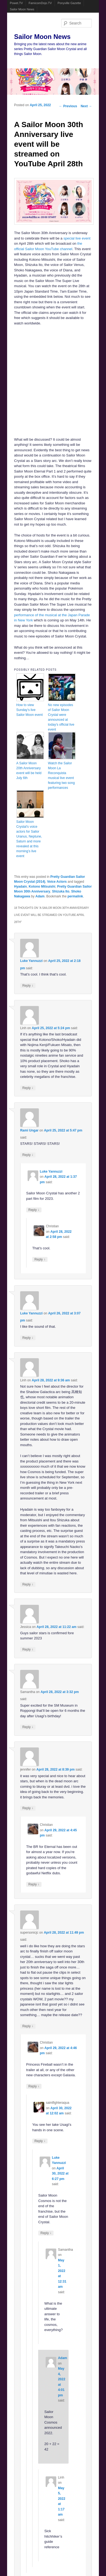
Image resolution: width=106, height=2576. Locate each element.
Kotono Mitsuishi (42, 886)
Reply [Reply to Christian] (39, 1259)
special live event (76, 238)
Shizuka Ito (60, 891)
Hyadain (20, 886)
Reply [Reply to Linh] (27, 1087)
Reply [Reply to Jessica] (27, 1649)
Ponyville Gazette (69, 3)
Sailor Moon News (22, 9)
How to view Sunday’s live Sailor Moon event (29, 710)
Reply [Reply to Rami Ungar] (27, 1154)
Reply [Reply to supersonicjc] (27, 2026)
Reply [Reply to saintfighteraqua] (39, 2141)
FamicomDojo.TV (40, 3)
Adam (40, 896)
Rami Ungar (29, 1130)
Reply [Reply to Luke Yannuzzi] (27, 985)
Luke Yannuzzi (31, 961)
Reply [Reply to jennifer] (27, 1808)
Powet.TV (16, 3)
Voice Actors (57, 882)
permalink (75, 896)
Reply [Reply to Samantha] (27, 1727)
